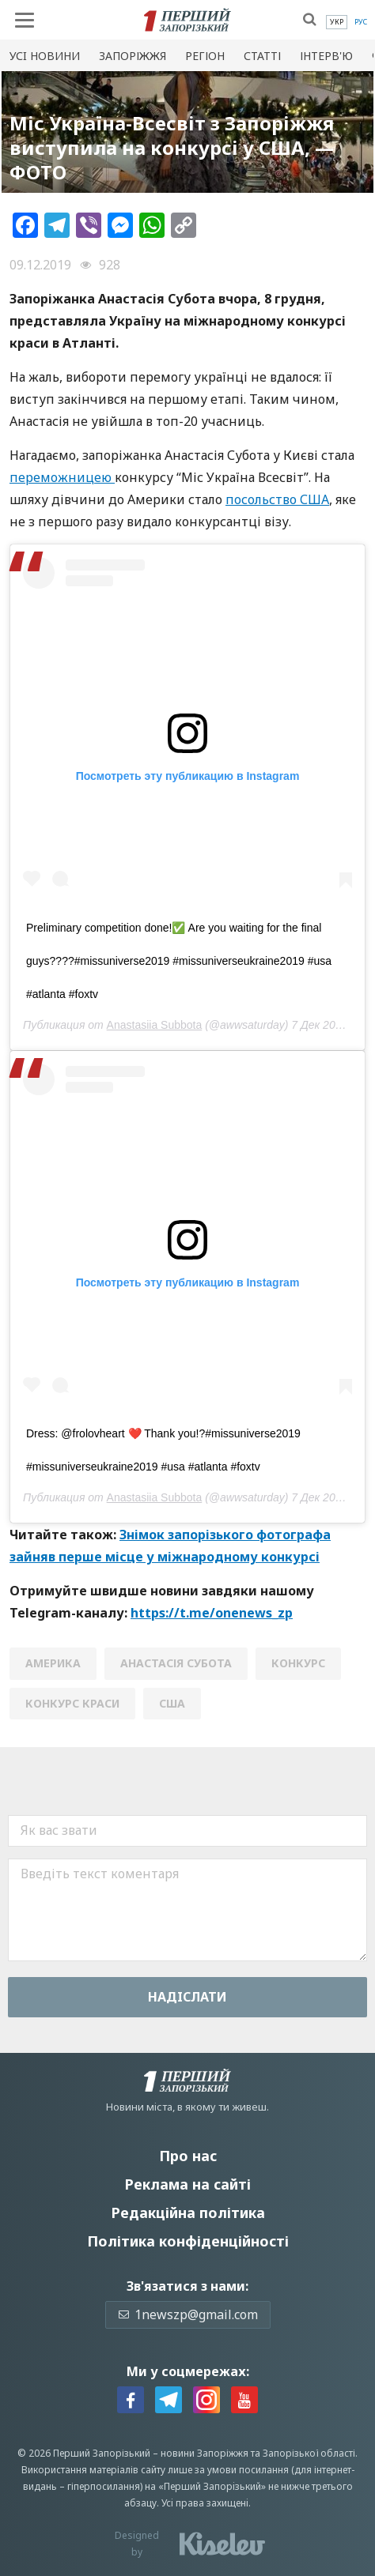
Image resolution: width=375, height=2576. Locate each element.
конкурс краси (72, 1703)
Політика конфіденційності (188, 2240)
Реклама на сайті (187, 2184)
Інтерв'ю (326, 55)
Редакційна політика (188, 2212)
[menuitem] (336, 22)
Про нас (188, 2155)
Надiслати (187, 1996)
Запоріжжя (132, 55)
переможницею (62, 477)
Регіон (205, 55)
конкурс (298, 1662)
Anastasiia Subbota (155, 1025)
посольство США (277, 499)
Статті (262, 55)
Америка (53, 1662)
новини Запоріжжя (204, 2453)
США (172, 1703)
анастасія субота (176, 1662)
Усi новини (44, 55)
